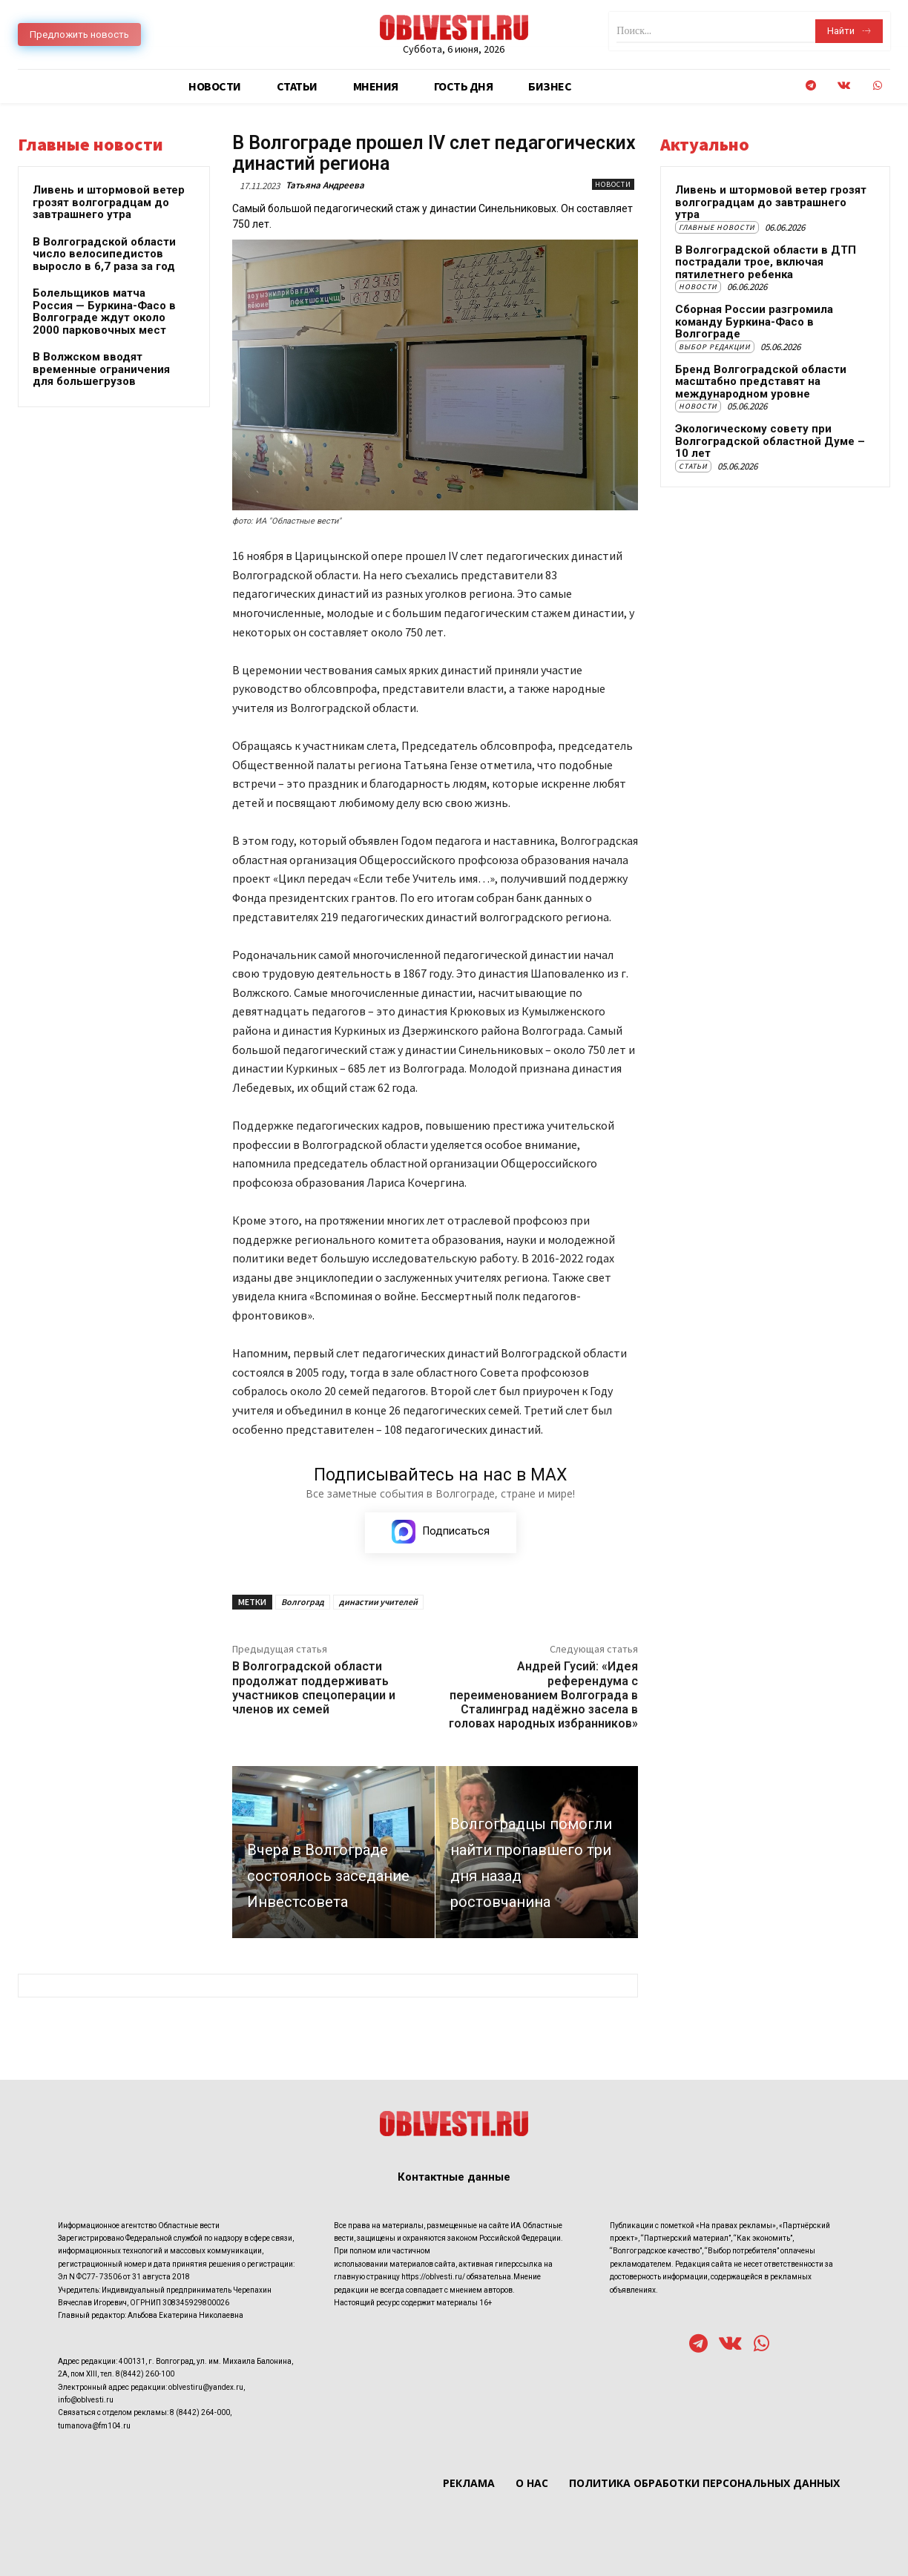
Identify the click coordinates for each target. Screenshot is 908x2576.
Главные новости (717, 227)
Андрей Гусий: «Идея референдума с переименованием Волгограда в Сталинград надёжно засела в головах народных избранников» (543, 1694)
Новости (613, 184)
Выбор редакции (715, 347)
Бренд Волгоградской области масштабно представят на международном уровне (760, 382)
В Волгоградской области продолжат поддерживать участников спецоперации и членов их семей (313, 1687)
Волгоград (302, 1601)
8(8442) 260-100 (145, 2375)
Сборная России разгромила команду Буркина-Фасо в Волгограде (754, 321)
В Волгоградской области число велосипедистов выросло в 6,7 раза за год (104, 254)
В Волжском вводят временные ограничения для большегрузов (101, 369)
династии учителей (378, 1601)
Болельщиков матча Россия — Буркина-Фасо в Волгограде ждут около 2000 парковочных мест (104, 311)
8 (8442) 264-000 (200, 2413)
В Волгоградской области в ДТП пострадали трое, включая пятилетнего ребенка (765, 262)
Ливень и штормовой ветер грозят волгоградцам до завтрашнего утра (109, 202)
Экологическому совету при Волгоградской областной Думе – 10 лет (770, 441)
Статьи (693, 466)
